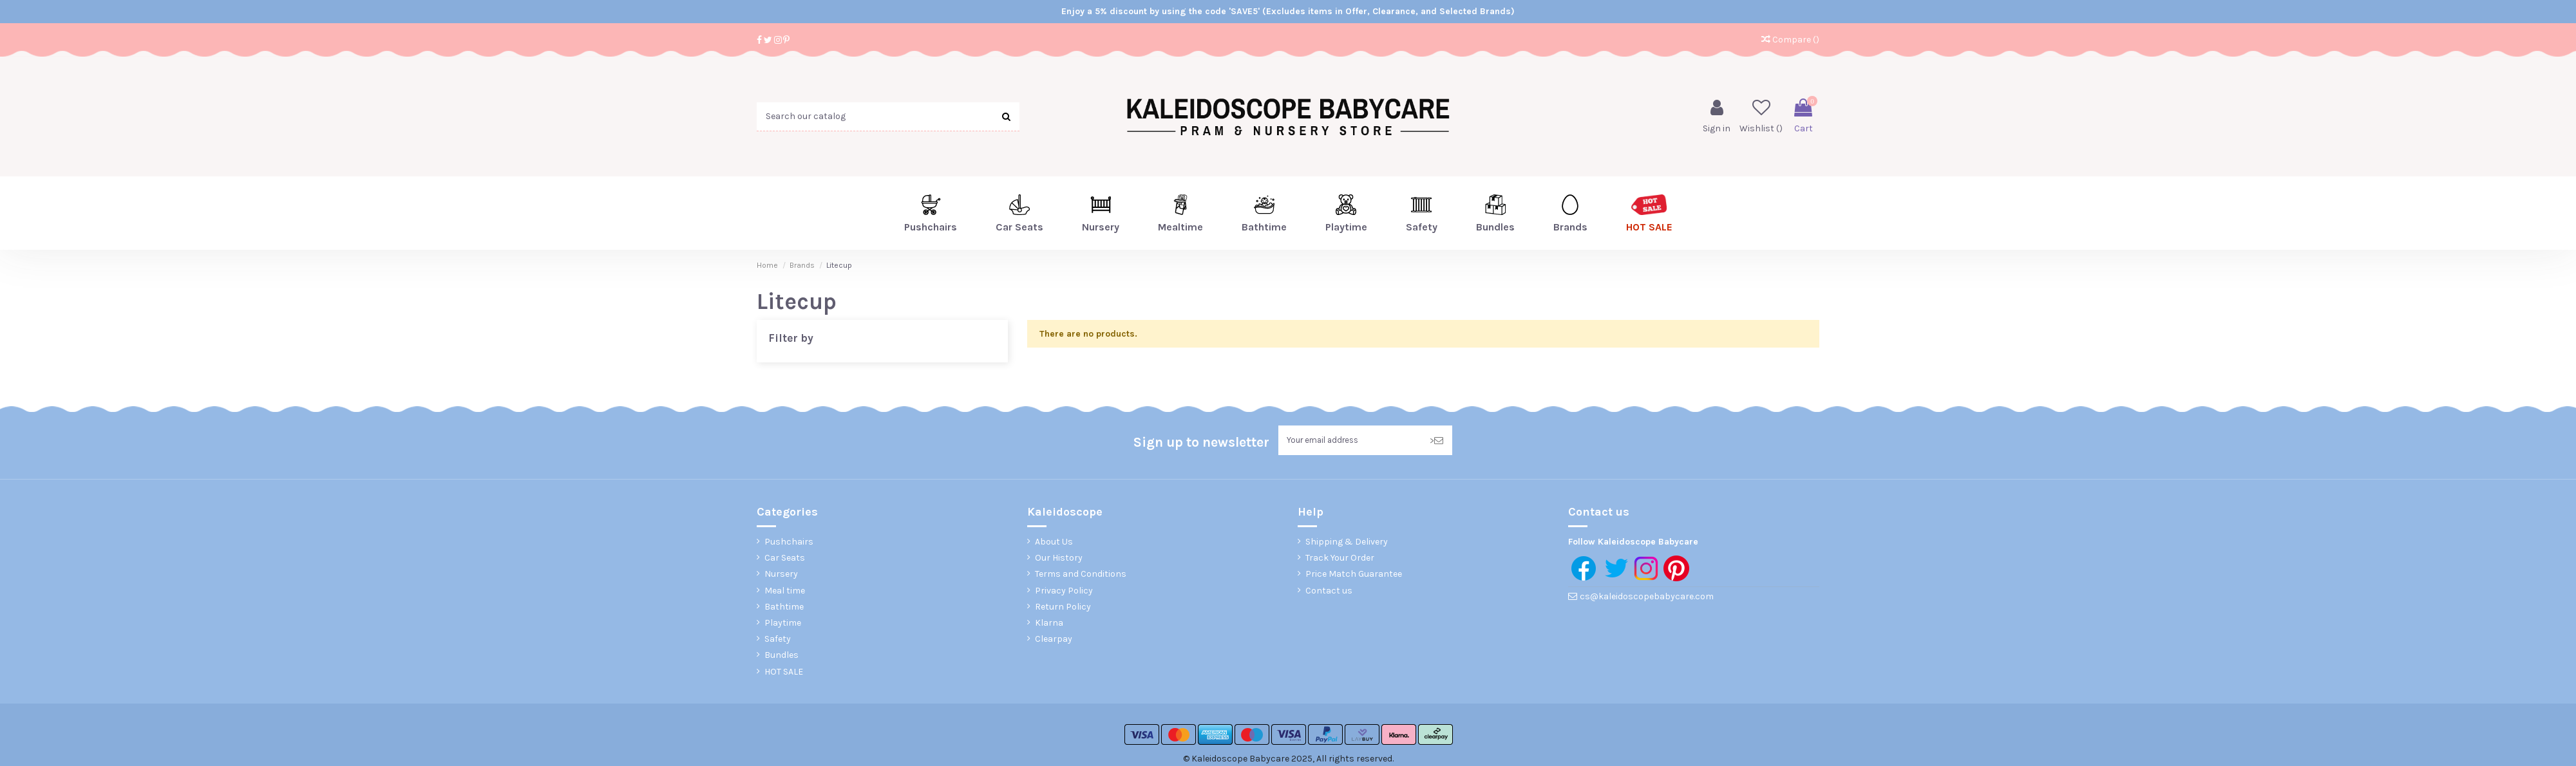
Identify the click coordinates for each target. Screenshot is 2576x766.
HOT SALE (783, 673)
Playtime (782, 624)
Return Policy (1063, 608)
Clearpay (1053, 640)
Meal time (784, 591)
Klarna (1049, 624)
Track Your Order (1339, 559)
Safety (777, 640)
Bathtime (784, 608)
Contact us (1328, 591)
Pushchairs (788, 543)
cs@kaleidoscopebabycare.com (1647, 598)
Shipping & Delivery (1346, 543)
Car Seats (784, 559)
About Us (1054, 543)
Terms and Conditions (1080, 575)
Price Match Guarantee (1353, 575)
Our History (1059, 559)
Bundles (781, 656)
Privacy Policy (1064, 591)
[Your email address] (1349, 441)
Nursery (781, 575)
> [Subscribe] (1436, 441)
